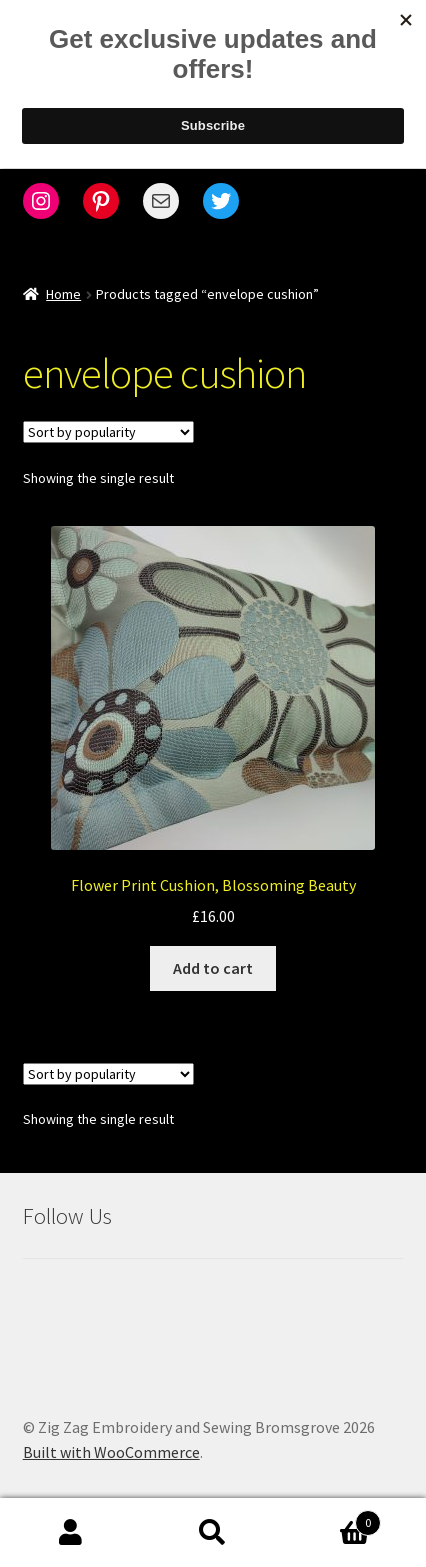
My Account (71, 1533)
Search (213, 1533)
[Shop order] (108, 432)
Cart (332, 1518)
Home (63, 294)
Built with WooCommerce (111, 1452)
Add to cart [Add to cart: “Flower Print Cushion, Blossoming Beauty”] (213, 968)
